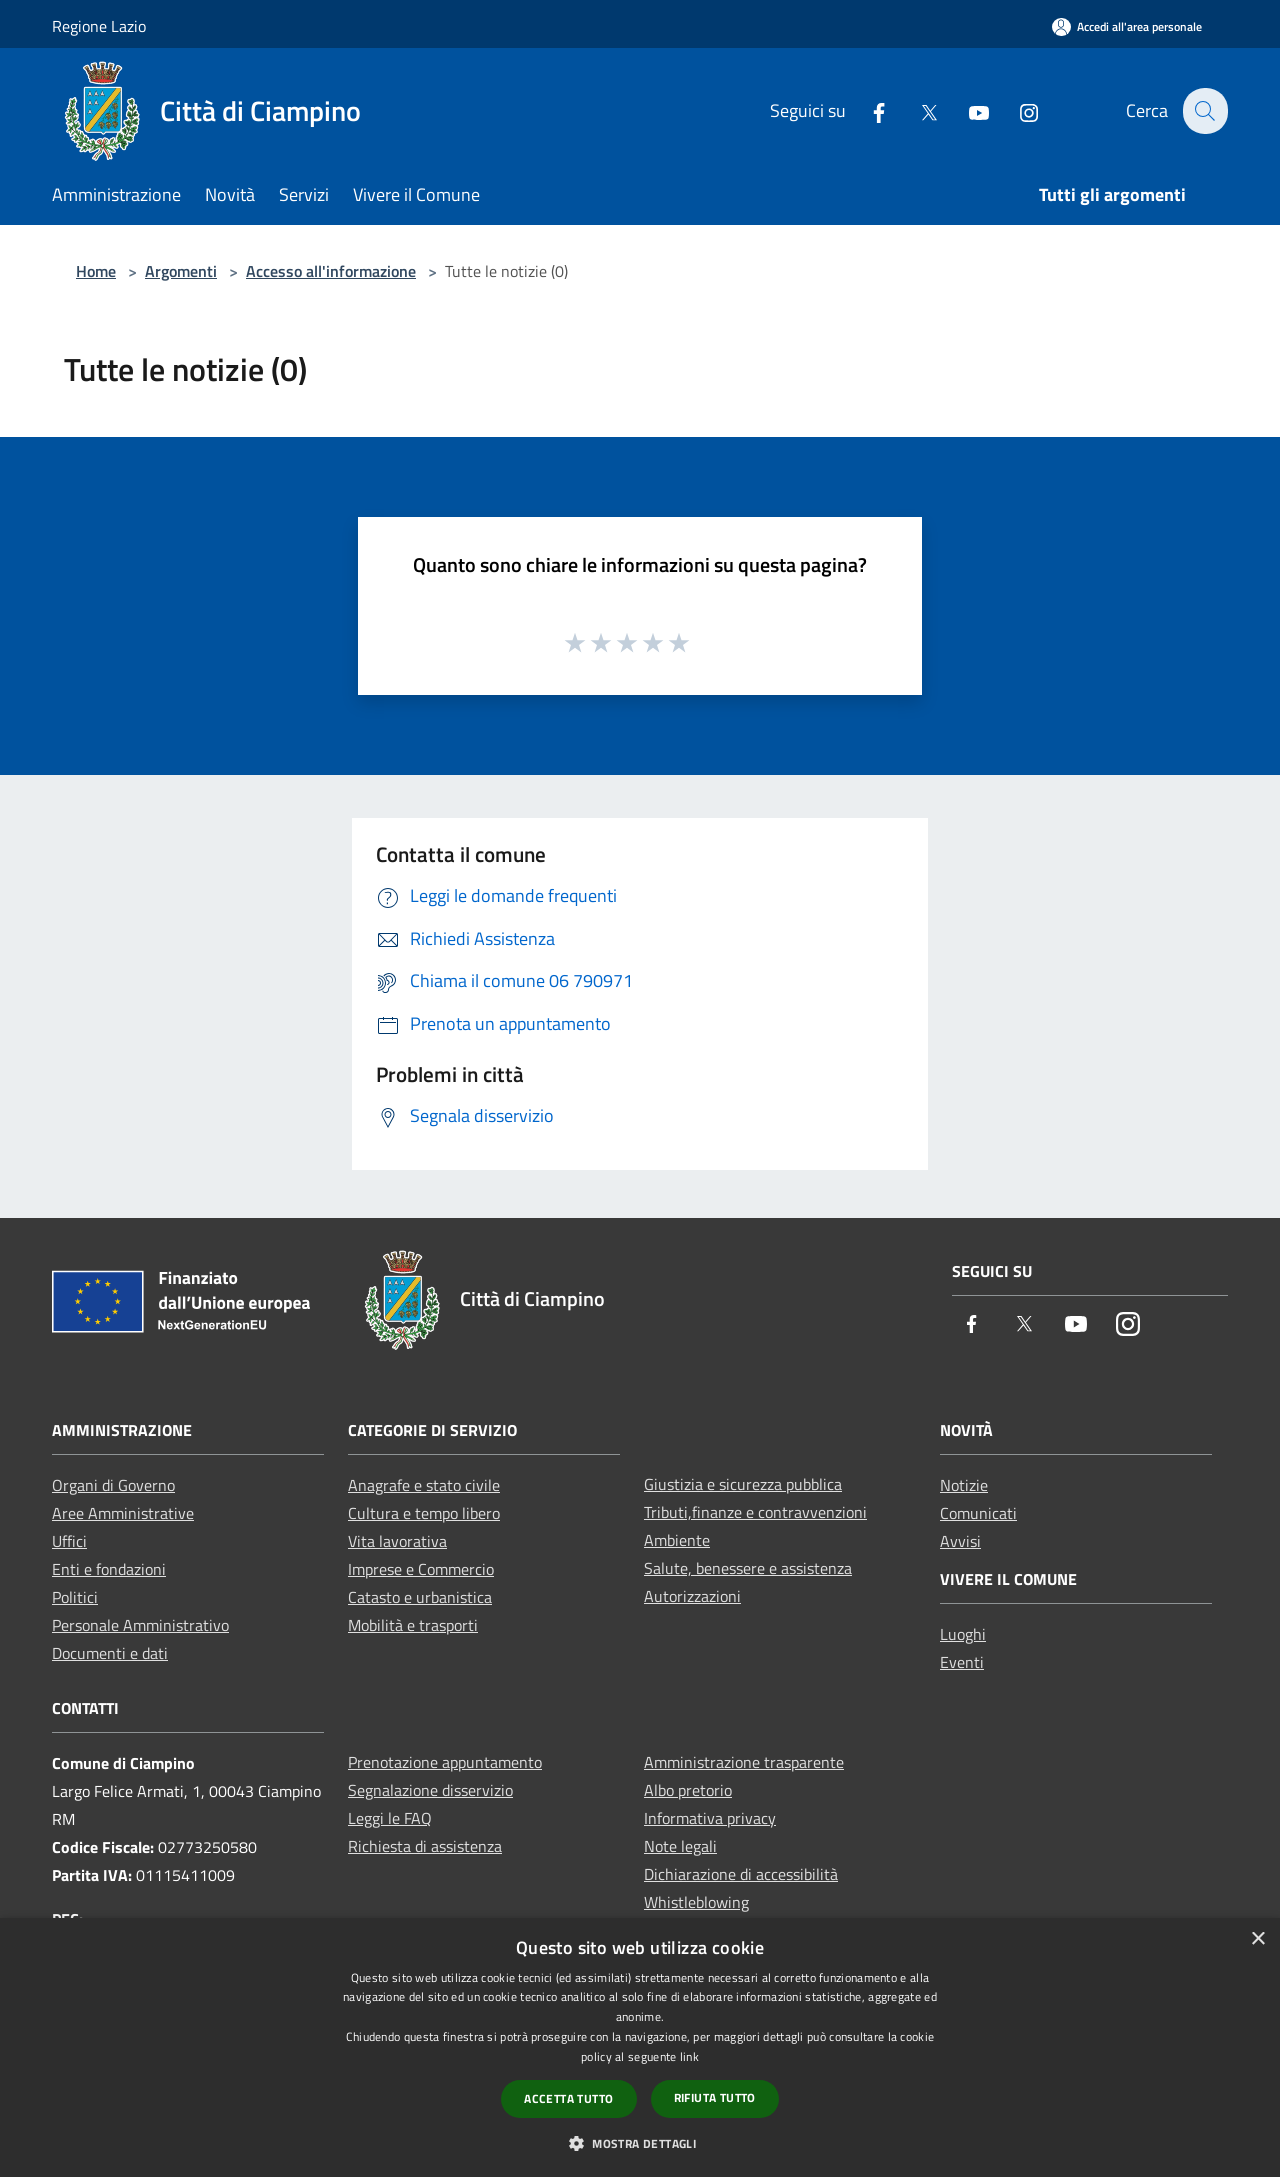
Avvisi (960, 1541)
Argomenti (181, 271)
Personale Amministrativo (140, 1625)
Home (96, 271)
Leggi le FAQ (390, 1818)
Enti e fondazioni (109, 1569)
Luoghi (963, 1634)
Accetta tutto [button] (568, 2098)
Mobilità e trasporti (413, 1625)
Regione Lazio (99, 26)
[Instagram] (1017, 110)
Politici (75, 1597)
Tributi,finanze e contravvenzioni (755, 1512)
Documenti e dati (110, 1653)
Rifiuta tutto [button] (715, 2097)
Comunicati (978, 1513)
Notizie (964, 1485)
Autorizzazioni (692, 1596)
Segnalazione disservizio (430, 1790)
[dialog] (640, 2047)
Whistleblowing (696, 1902)
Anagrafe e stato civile (424, 1485)
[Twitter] (917, 110)
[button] (640, 2143)
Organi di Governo (113, 1485)
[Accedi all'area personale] (1127, 26)
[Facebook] (867, 110)
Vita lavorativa (397, 1541)
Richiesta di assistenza (425, 1846)
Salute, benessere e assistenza (748, 1568)
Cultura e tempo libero (424, 1513)
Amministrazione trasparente (744, 1762)
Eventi (962, 1662)
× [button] (1257, 1939)
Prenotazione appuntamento (445, 1762)
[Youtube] (967, 110)
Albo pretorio (688, 1790)
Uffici (69, 1541)
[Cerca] (1204, 111)
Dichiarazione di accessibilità (741, 1874)
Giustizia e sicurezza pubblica (743, 1484)
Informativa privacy (710, 1818)
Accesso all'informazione (331, 271)
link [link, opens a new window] (689, 2056)
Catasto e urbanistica (420, 1597)
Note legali (680, 1846)
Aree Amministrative (123, 1513)
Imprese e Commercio (421, 1569)
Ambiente (677, 1540)
